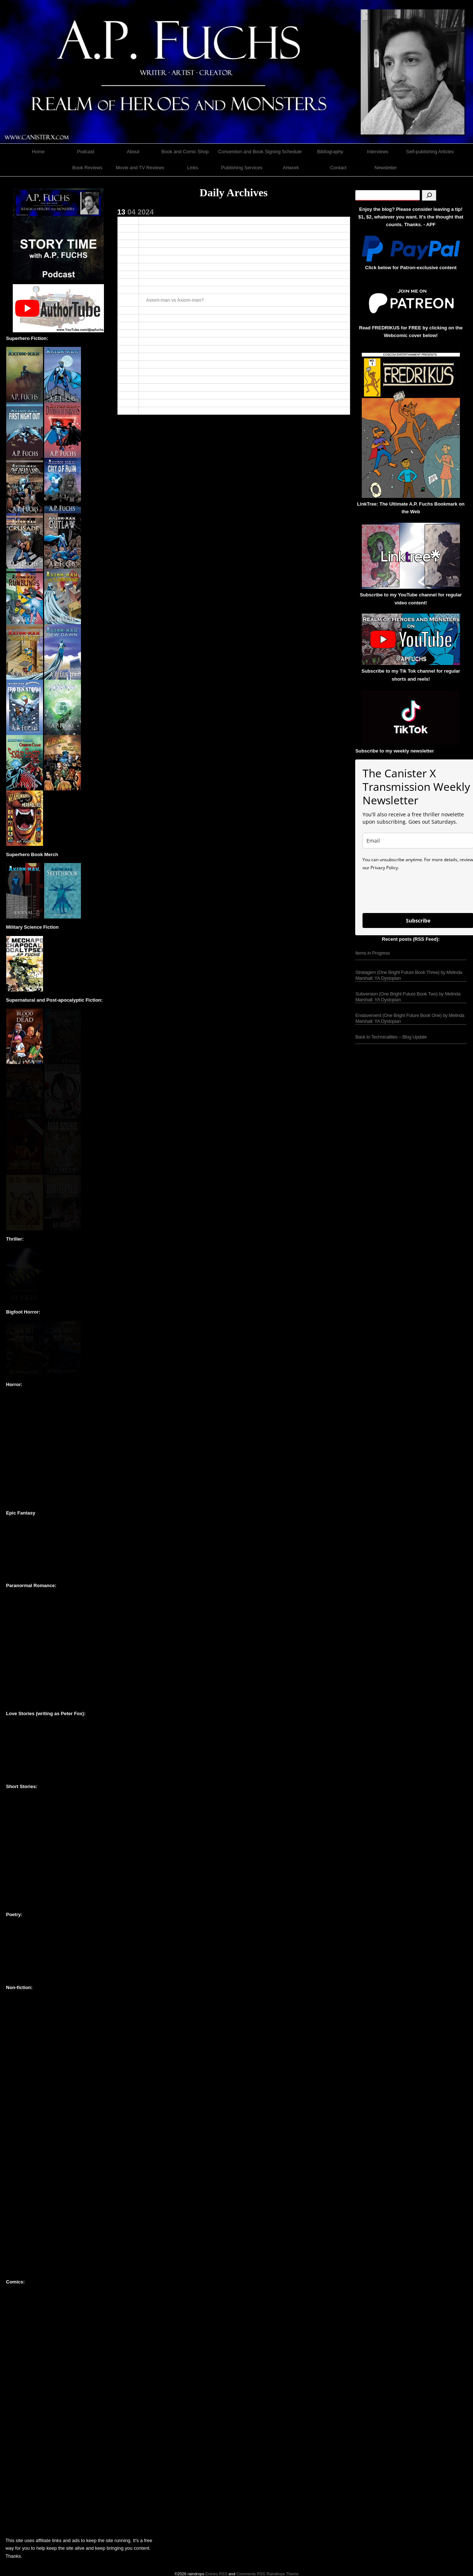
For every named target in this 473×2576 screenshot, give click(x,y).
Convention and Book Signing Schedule (260, 151)
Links (192, 167)
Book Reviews (87, 167)
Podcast (85, 151)
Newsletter (386, 167)
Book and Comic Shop (185, 151)
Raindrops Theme (283, 2574)
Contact (338, 167)
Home (38, 151)
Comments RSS (250, 2574)
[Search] (429, 195)
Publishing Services (241, 167)
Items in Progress (372, 953)
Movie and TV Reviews (140, 167)
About (133, 151)
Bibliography (330, 151)
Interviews (377, 151)
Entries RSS (216, 2574)
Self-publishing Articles (430, 151)
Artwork (291, 167)
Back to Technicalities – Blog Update (391, 1037)
